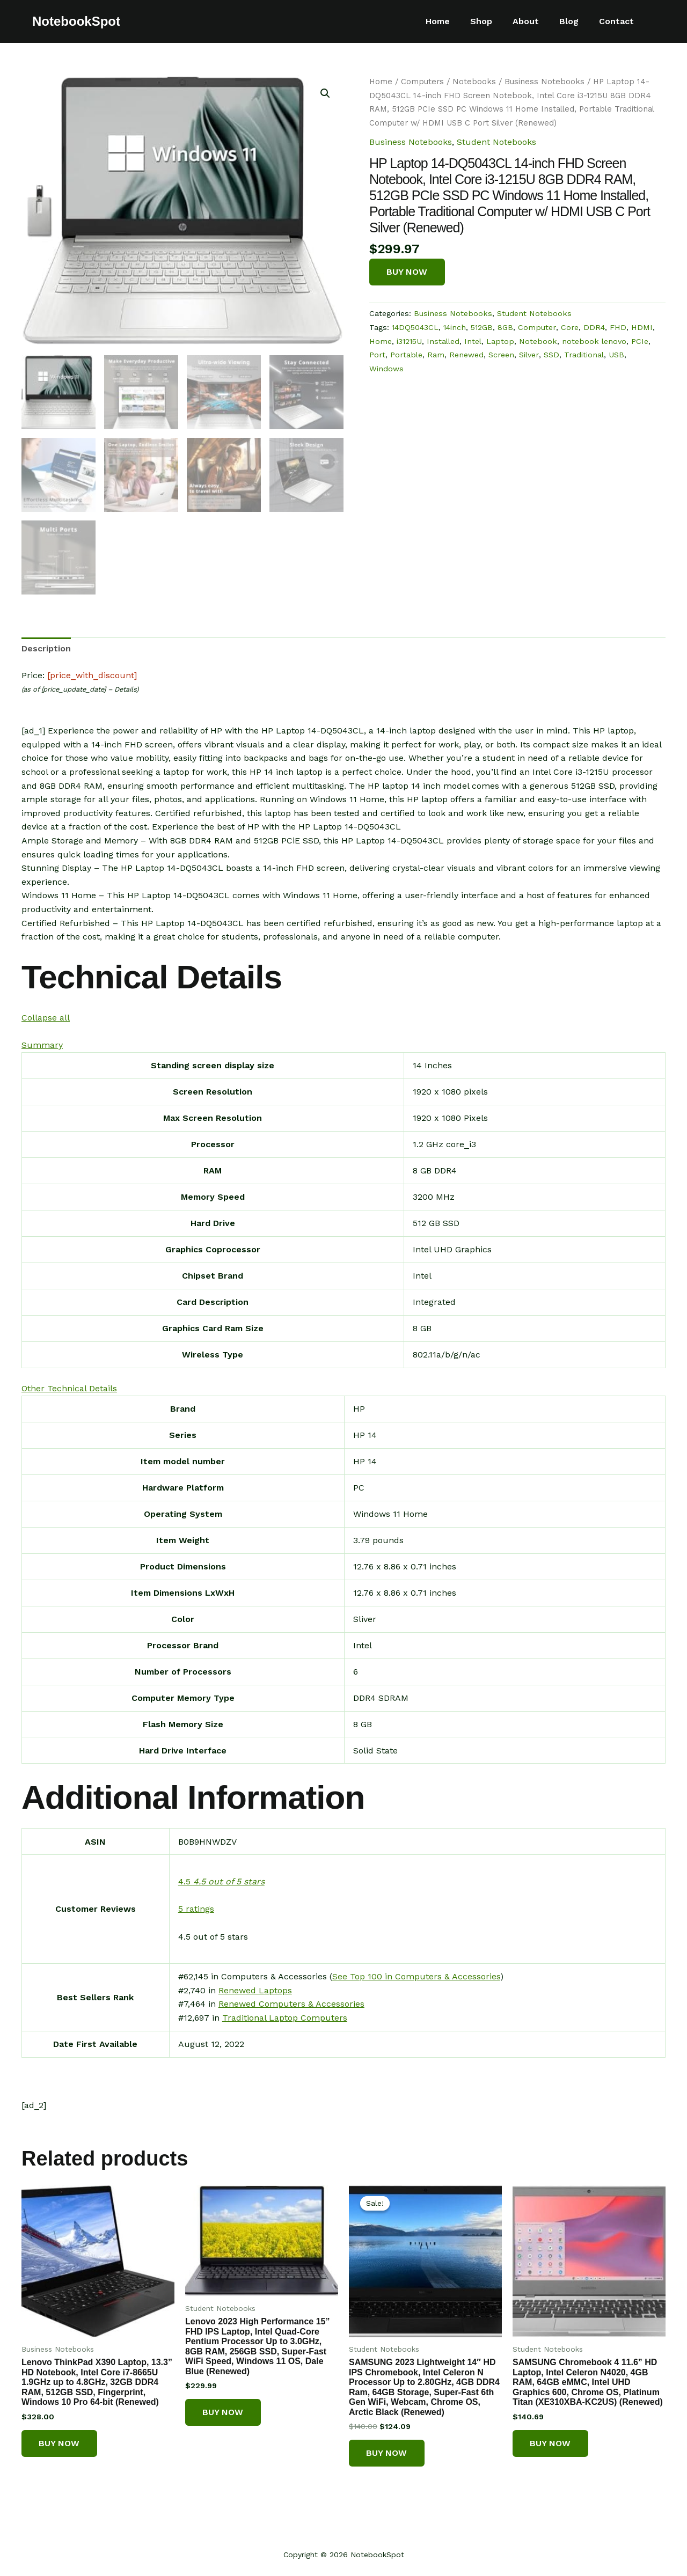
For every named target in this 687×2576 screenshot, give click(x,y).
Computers (422, 81)
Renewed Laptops (255, 1989)
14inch (454, 328)
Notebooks (474, 81)
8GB (505, 328)
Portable (406, 355)
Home (452, 21)
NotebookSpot (76, 21)
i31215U (409, 341)
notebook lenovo (594, 341)
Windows (386, 369)
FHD (618, 328)
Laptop (500, 341)
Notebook (538, 341)
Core (570, 328)
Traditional (584, 355)
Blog (573, 21)
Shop (492, 21)
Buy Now (408, 272)
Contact (618, 21)
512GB (482, 328)
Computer (537, 328)
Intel (472, 341)
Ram (435, 355)
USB (616, 355)
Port (377, 355)
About (534, 21)
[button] (45, 1016)
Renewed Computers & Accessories (291, 2003)
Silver (529, 355)
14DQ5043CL (415, 328)
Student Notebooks (496, 142)
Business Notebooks (544, 81)
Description (46, 647)
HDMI (642, 328)
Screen (501, 355)
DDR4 (594, 328)
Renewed (466, 355)
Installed (443, 341)
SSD (551, 355)
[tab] (46, 647)
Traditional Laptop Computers (284, 2017)
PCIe (639, 341)
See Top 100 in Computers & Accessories (416, 1975)
